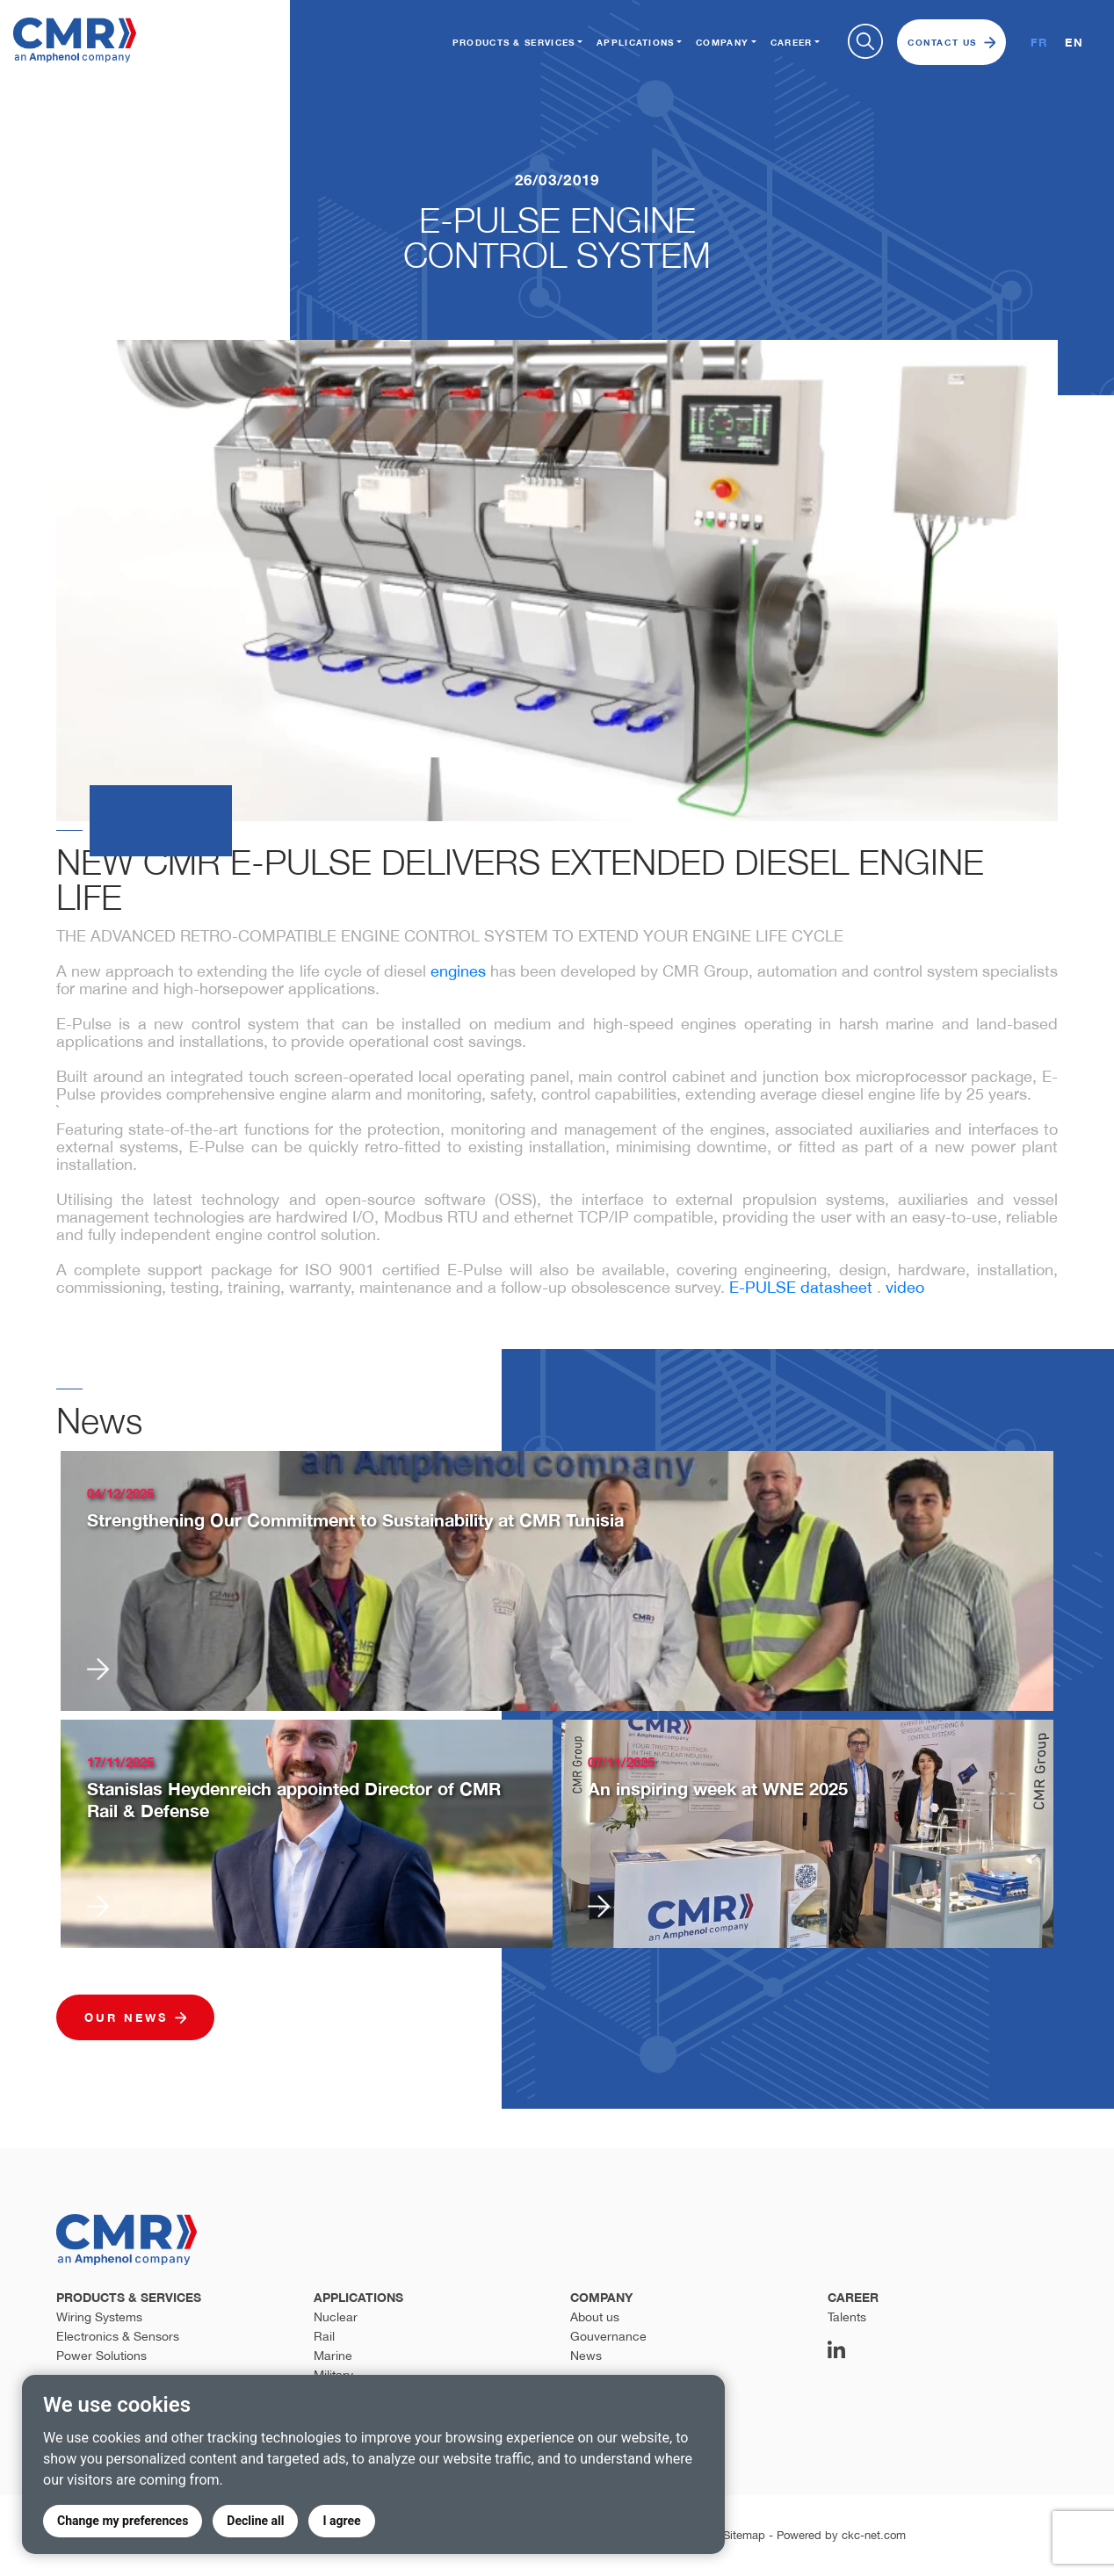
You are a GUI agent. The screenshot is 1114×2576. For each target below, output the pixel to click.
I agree (341, 2521)
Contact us (951, 42)
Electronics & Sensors (117, 2336)
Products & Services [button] (513, 42)
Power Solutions (101, 2356)
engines (458, 971)
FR (1039, 42)
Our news (135, 2017)
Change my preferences (122, 2521)
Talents (847, 2317)
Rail (324, 2336)
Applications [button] (636, 42)
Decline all (255, 2521)
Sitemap (744, 2535)
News (586, 2356)
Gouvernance (608, 2336)
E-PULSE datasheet (800, 1287)
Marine (333, 2356)
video (905, 1287)
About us (594, 2317)
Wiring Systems (99, 2317)
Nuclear (336, 2317)
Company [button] (722, 42)
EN (1074, 42)
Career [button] (791, 42)
